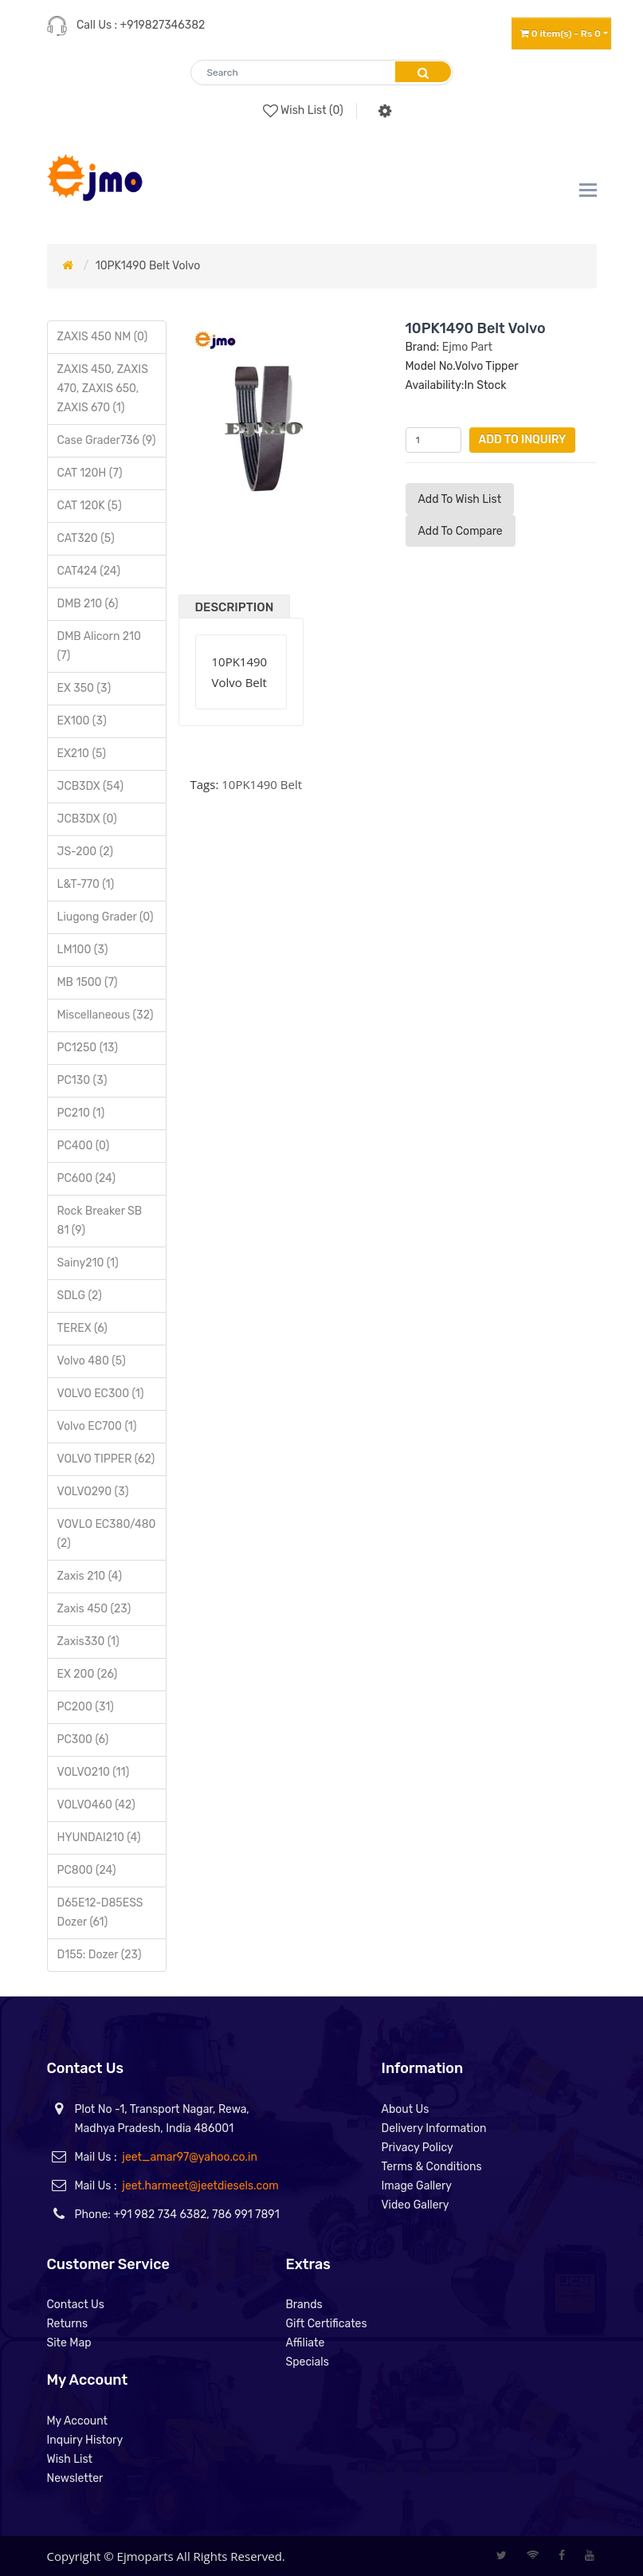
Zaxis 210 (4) (89, 1576)
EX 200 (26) (87, 1674)
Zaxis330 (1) (88, 1641)
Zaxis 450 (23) (94, 1609)
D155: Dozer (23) (99, 1954)
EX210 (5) (81, 753)
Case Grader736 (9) (106, 440)
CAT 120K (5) (89, 505)
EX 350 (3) (84, 688)
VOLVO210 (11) (93, 1772)
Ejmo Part (467, 347)
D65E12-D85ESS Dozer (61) (100, 1912)
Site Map (69, 2343)
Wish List (70, 2459)
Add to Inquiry (523, 439)
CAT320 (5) (86, 538)
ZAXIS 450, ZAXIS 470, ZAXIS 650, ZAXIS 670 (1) (102, 388)
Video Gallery (415, 2205)
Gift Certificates (326, 2324)
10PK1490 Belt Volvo (148, 266)
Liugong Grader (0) (105, 917)
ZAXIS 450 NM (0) (102, 337)
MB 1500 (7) (87, 982)
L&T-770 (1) (86, 884)
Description (234, 607)
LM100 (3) (82, 949)
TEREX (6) (82, 1328)
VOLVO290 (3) (93, 1491)
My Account (77, 2421)
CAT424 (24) (88, 571)
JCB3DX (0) (87, 819)
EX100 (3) (82, 721)
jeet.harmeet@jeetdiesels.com (200, 2186)
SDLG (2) (79, 1295)
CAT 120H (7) (90, 473)
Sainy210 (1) (88, 1263)
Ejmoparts (145, 2556)
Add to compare (460, 531)
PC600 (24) (86, 1178)
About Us (405, 2109)
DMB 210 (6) (88, 604)
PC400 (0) (83, 1146)
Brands (304, 2304)
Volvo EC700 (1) (97, 1426)
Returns (67, 2324)
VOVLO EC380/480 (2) (106, 1534)
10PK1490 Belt (262, 784)
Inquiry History (85, 2440)
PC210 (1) (81, 1113)
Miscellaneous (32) (105, 1015)
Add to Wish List (460, 499)
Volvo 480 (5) (91, 1361)
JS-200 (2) (85, 851)
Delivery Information (434, 2128)
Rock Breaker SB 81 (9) (100, 1220)
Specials (307, 2362)
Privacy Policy (417, 2147)
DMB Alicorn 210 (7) (99, 646)
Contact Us (75, 2304)
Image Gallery (417, 2186)
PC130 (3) (82, 1080)
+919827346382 (163, 25)
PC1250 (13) (88, 1047)
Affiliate (305, 2343)
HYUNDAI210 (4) (99, 1837)
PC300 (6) (83, 1739)
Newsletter (75, 2478)
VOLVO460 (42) (96, 1805)
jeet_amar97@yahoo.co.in (189, 2157)
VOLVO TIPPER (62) (106, 1459)
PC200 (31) (85, 1707)
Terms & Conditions (432, 2167)
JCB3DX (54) (90, 786)
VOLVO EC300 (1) (100, 1393)
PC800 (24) (86, 1870)
